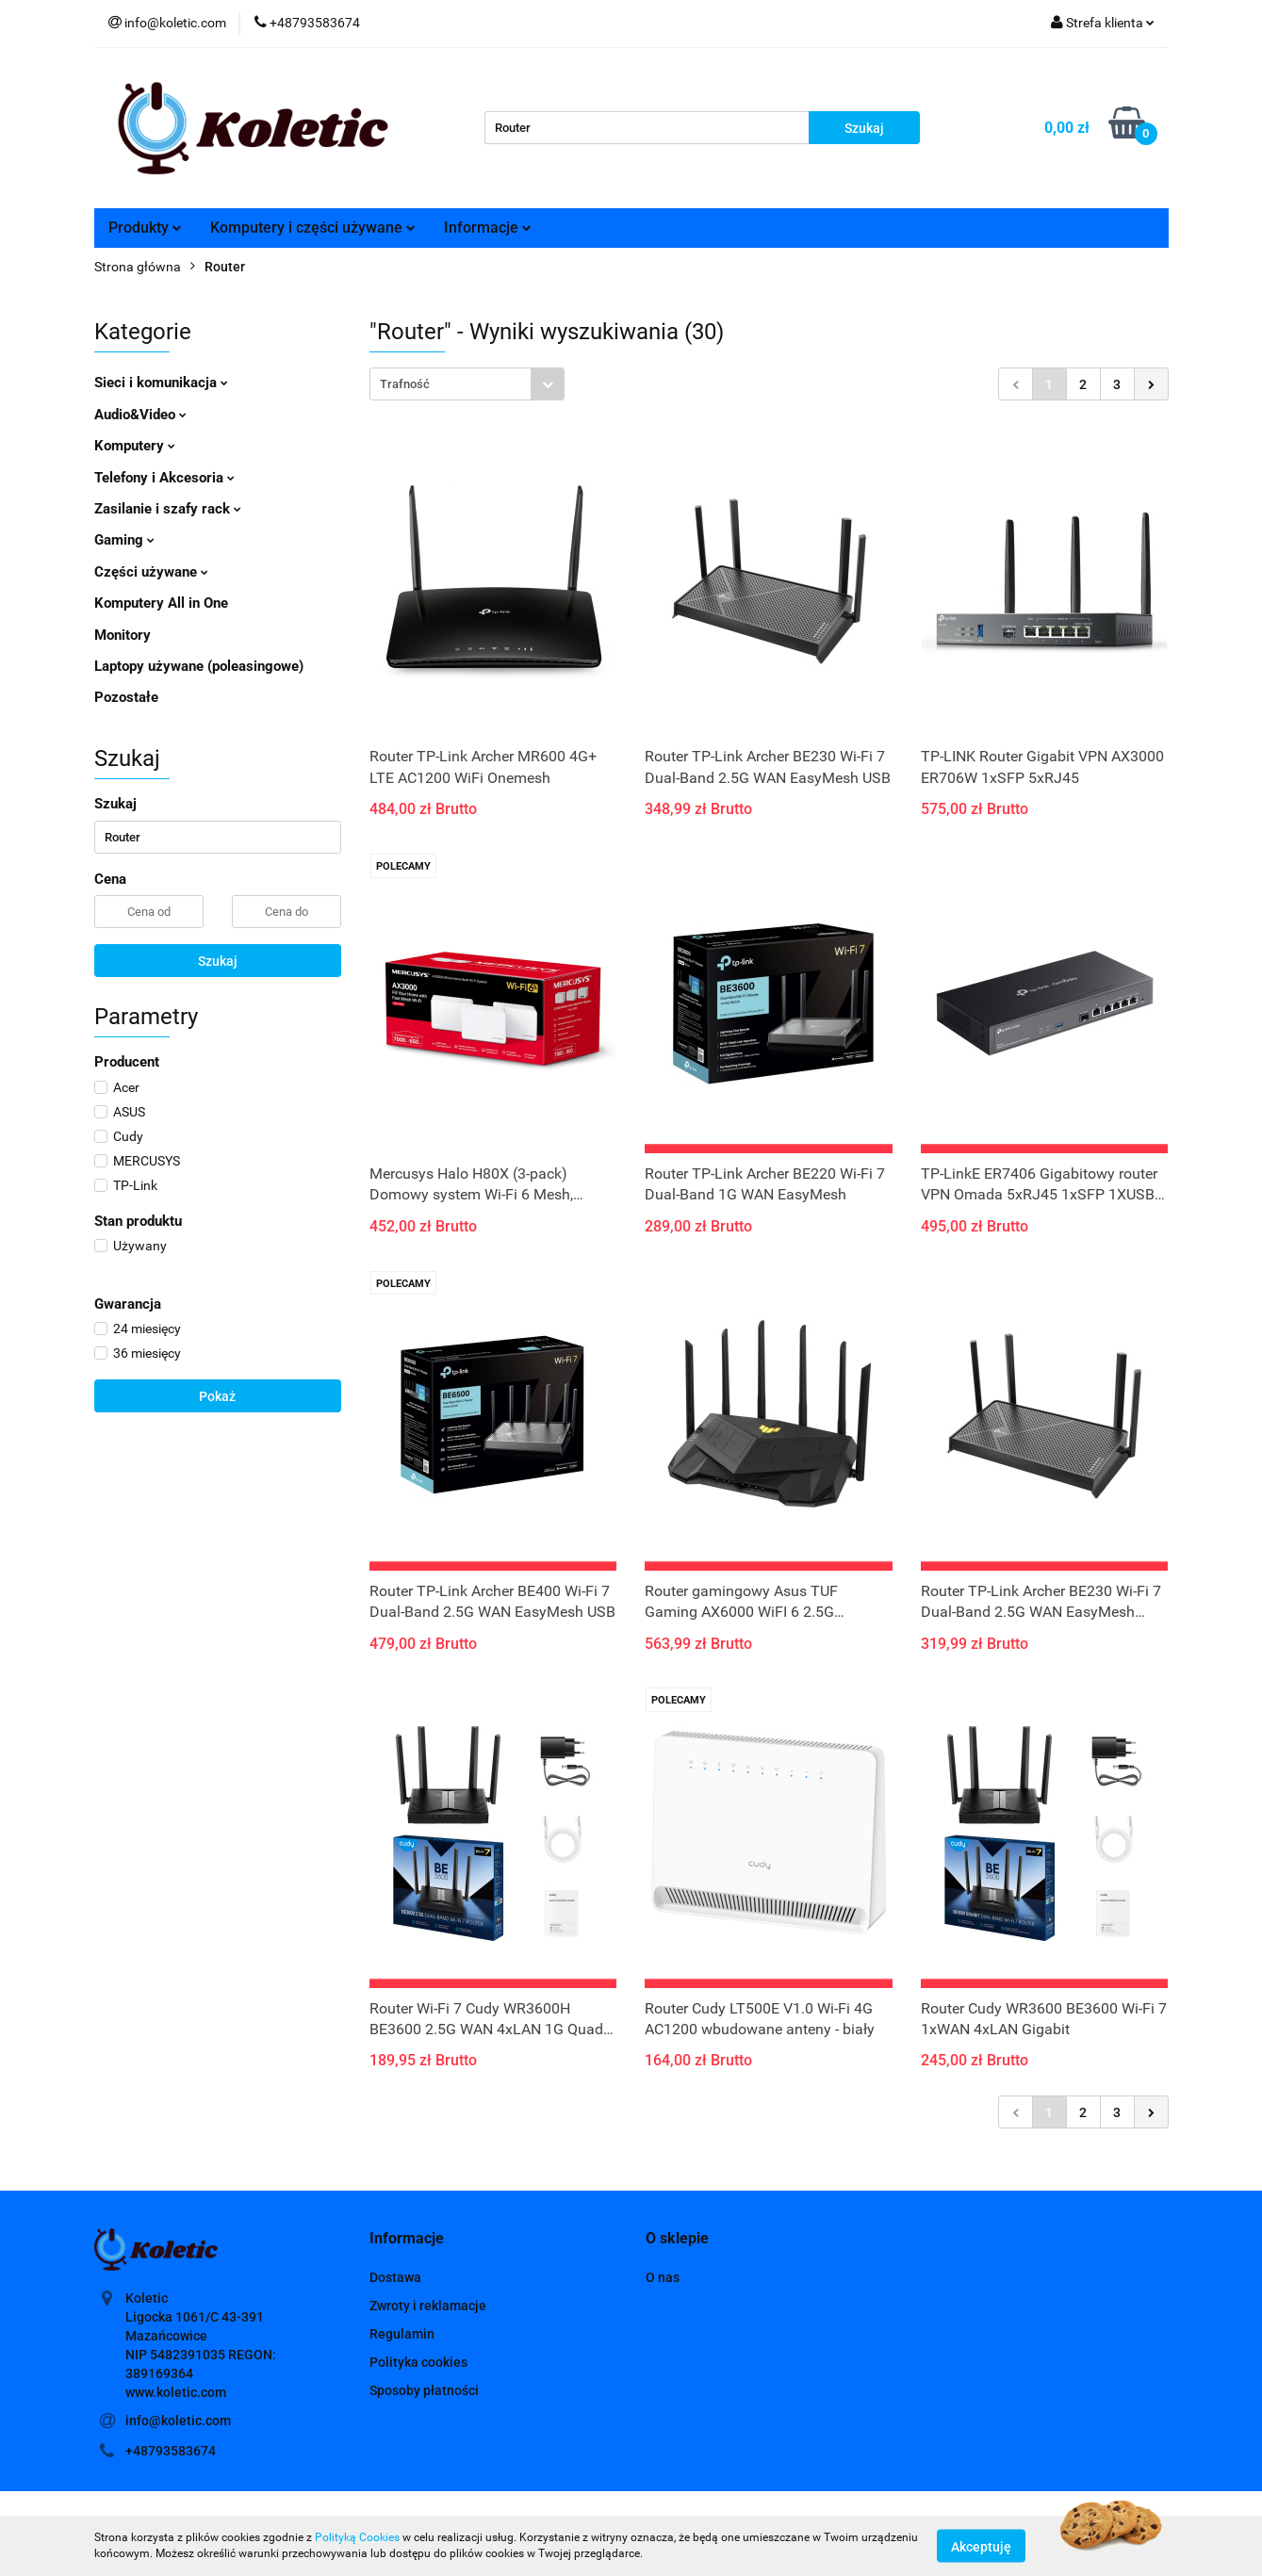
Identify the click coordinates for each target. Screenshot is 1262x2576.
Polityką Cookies (357, 2537)
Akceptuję (981, 2545)
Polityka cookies (418, 2362)
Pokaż (217, 1396)
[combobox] (467, 383)
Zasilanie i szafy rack (167, 508)
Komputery (134, 445)
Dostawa (395, 2277)
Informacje (488, 227)
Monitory (122, 635)
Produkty (145, 227)
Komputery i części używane (313, 227)
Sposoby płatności (424, 2390)
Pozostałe (126, 697)
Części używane (151, 571)
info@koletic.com (178, 2420)
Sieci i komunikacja (161, 382)
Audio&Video (140, 414)
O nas (663, 2277)
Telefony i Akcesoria (164, 477)
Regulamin (401, 2333)
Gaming (124, 539)
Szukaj (218, 961)
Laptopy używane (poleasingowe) (198, 666)
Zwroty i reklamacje (427, 2305)
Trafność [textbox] (405, 384)
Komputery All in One (161, 603)
